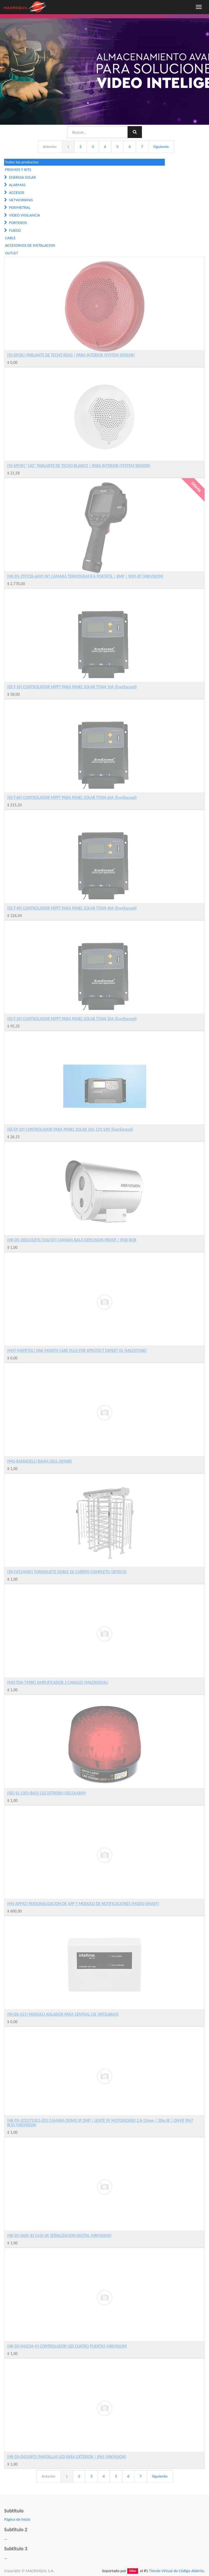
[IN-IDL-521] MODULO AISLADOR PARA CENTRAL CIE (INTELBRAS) (63, 2014)
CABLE (10, 237)
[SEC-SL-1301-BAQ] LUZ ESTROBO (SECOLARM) (46, 1793)
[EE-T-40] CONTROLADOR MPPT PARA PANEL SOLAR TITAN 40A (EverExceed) (72, 908)
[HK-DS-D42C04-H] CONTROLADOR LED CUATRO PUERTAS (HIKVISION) (67, 2346)
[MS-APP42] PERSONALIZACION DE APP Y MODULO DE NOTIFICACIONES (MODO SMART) (83, 1903)
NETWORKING (21, 199)
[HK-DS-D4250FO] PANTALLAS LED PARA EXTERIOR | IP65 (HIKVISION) (66, 2456)
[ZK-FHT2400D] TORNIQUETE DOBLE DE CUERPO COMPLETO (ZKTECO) (66, 1571)
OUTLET (11, 253)
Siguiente (161, 146)
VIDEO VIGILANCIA (24, 215)
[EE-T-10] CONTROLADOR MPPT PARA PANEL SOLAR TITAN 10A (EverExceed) (72, 686)
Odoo (132, 2571)
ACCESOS (16, 192)
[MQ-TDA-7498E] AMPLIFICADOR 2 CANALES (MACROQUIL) (58, 1682)
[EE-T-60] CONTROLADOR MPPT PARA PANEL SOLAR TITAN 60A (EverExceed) (72, 797)
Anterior (50, 146)
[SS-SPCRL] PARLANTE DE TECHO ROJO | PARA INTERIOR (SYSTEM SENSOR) (71, 355)
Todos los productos (21, 162)
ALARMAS (17, 184)
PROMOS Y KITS (18, 169)
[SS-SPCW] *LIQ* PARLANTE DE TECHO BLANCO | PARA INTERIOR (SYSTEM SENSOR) (78, 465)
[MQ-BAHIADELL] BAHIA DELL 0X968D (39, 1461)
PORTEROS (18, 222)
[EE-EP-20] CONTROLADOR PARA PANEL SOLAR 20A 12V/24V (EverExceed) (70, 1129)
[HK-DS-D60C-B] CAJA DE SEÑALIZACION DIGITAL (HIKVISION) (59, 2235)
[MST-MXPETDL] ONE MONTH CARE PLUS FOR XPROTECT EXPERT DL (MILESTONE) (77, 1350)
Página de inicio (17, 2519)
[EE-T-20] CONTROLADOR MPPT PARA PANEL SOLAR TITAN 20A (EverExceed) (72, 1018)
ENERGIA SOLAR (22, 177)
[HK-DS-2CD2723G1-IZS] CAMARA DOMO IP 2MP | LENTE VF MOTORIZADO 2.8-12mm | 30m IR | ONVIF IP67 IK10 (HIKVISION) (100, 2123)
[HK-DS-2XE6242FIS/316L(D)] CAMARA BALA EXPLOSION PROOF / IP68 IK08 (71, 1240)
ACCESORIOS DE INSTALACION (30, 245)
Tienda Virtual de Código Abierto (176, 2570)
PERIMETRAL (19, 207)
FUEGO (15, 230)
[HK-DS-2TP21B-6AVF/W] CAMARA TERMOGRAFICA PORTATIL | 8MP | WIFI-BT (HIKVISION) (85, 576)
